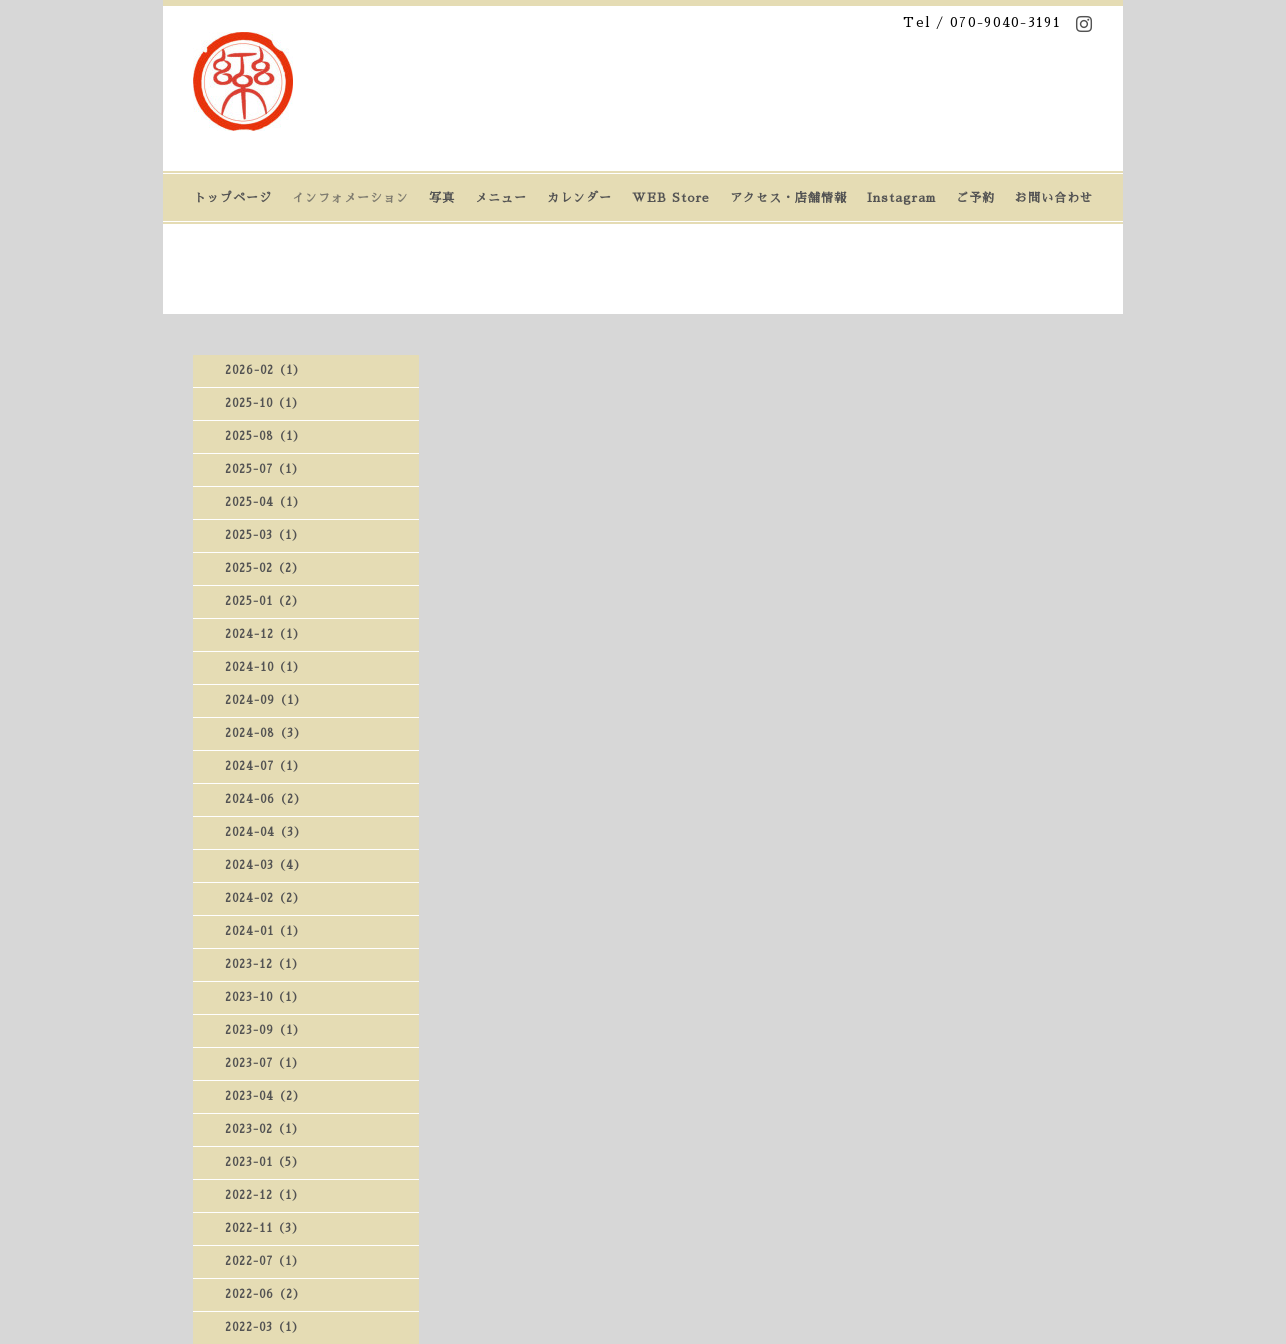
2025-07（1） (264, 469)
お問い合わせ (1054, 198)
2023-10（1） (264, 997)
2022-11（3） (264, 1228)
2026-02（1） (265, 370)
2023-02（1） (264, 1129)
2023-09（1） (265, 1030)
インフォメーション (350, 198)
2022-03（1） (264, 1327)
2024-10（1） (265, 667)
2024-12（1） (265, 634)
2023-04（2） (265, 1096)
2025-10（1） (264, 403)
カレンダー (579, 198)
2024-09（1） (265, 700)
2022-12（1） (264, 1195)
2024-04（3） (265, 832)
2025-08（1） (265, 436)
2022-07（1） (264, 1261)
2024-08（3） (265, 733)
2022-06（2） (265, 1294)
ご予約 (975, 198)
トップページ (233, 198)
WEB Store (671, 198)
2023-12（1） (264, 964)
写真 (442, 198)
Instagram (901, 198)
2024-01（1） (265, 931)
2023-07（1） (264, 1063)
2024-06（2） (265, 799)
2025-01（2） (264, 601)
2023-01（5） (264, 1162)
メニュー (501, 198)
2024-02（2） (265, 898)
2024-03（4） (265, 865)
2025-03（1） (264, 535)
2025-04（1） (265, 502)
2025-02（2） (264, 568)
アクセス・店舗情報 (788, 198)
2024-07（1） (265, 766)
